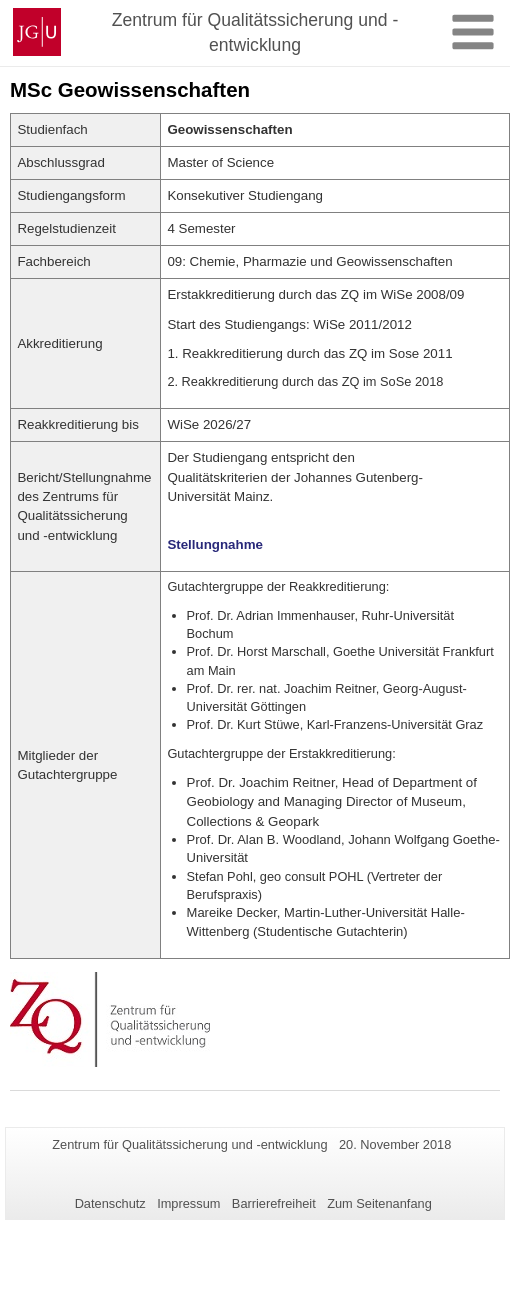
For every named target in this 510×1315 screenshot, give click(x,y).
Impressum (188, 1203)
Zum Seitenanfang (379, 1203)
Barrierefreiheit (274, 1203)
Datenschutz (110, 1203)
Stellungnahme (215, 544)
